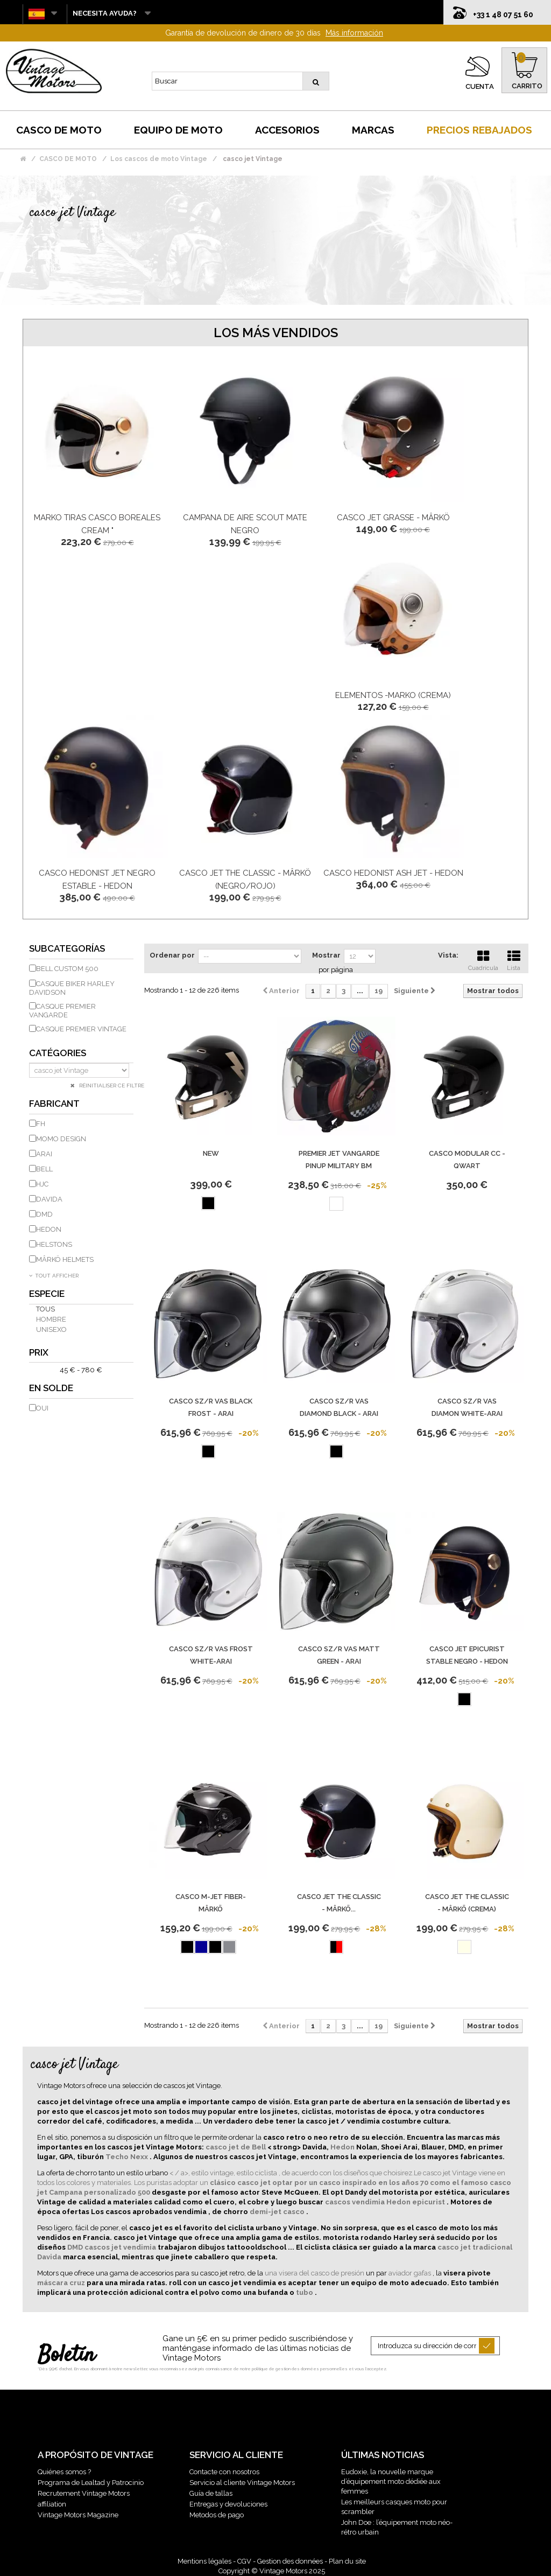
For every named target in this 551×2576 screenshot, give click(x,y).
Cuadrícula (483, 959)
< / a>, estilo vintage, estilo (212, 2173)
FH (40, 1124)
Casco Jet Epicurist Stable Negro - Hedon (467, 1655)
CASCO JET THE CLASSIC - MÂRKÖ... (339, 1903)
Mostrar (326, 955)
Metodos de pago (216, 2515)
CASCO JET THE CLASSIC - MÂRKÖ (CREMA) (467, 1903)
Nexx (140, 2157)
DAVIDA (49, 1199)
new (211, 1153)
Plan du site (347, 2561)
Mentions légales (204, 2561)
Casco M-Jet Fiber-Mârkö (210, 1903)
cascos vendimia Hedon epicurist (386, 2202)
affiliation (52, 2504)
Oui (42, 1408)
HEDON (48, 1229)
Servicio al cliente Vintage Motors (242, 2483)
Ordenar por (172, 955)
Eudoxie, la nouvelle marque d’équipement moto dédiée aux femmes (391, 2481)
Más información (354, 33)
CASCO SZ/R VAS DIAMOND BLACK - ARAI (339, 1407)
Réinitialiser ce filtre (110, 1085)
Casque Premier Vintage (81, 1029)
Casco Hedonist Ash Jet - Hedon (393, 873)
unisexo (51, 1329)
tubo (305, 2292)
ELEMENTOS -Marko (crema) (393, 695)
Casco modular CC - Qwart (467, 1159)
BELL (44, 1169)
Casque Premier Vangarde (62, 1010)
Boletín (66, 2355)
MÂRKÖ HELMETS (65, 1259)
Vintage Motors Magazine (78, 2515)
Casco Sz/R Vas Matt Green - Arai (339, 1655)
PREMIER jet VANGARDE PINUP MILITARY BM (339, 1159)
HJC (42, 1184)
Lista (514, 959)
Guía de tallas (210, 2493)
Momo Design (61, 1139)
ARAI (44, 1154)
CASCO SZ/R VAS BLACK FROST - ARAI (210, 1407)
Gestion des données (290, 2561)
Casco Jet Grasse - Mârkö (393, 517)
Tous (45, 1309)
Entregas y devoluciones (228, 2504)
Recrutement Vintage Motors (84, 2493)
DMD (44, 1214)
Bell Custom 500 (67, 969)
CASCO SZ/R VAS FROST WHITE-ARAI (211, 1655)
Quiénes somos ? (64, 2472)
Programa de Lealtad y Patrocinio (91, 2483)
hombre (51, 1319)
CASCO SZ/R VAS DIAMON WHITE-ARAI (467, 1407)
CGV (244, 2561)
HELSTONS (54, 1244)
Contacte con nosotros (224, 2472)
